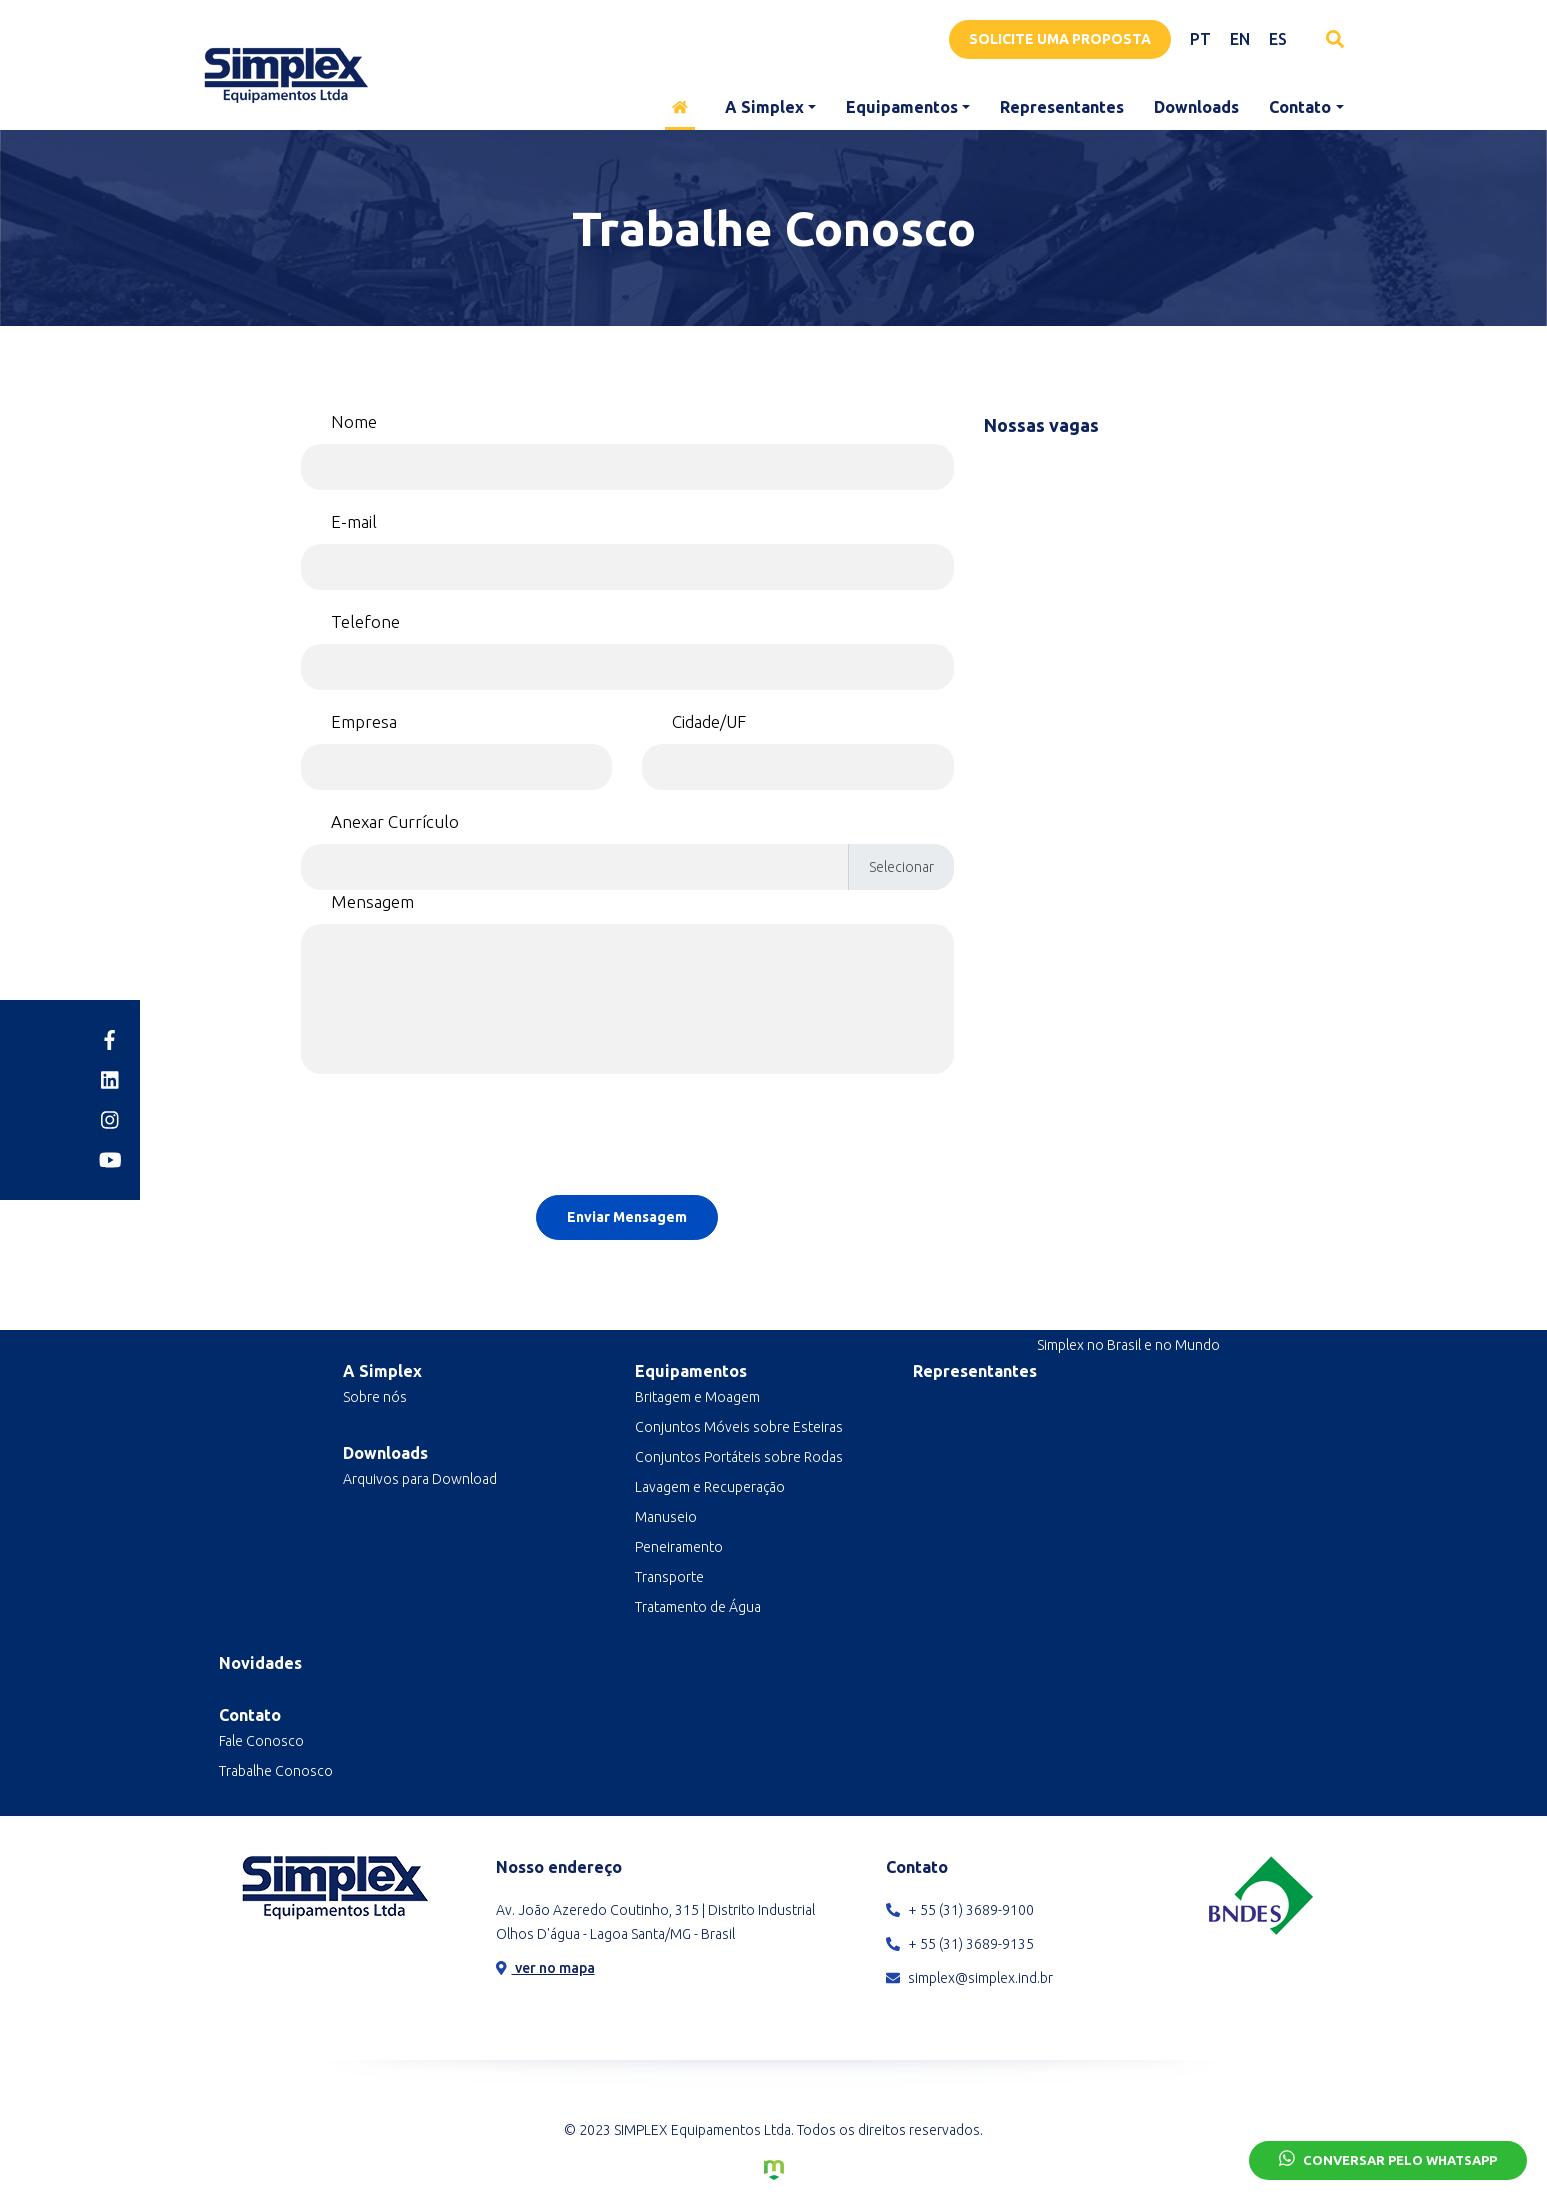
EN (1240, 39)
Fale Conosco (261, 1741)
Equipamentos (902, 107)
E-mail (354, 521)
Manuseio (666, 1517)
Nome (354, 421)
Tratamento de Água (698, 1607)
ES (1278, 39)
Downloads (1196, 107)
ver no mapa (545, 1968)
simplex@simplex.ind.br (969, 1978)
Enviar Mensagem (627, 1217)
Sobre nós (375, 1397)
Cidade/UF (709, 721)
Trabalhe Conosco (276, 1771)
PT (1200, 39)
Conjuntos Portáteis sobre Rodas (739, 1457)
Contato (1300, 107)
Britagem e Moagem (697, 1397)
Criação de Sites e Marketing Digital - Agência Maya (774, 2170)
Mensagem (372, 901)
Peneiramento (679, 1547)
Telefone (365, 621)
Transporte (669, 1577)
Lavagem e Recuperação (710, 1487)
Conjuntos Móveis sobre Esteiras (739, 1427)
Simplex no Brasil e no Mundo (1128, 1345)
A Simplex (764, 107)
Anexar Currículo (395, 821)
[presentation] (627, 1141)
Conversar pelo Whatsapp (1388, 2158)
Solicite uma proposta (1060, 39)
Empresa (364, 721)
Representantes (1062, 107)
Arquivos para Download (420, 1479)
